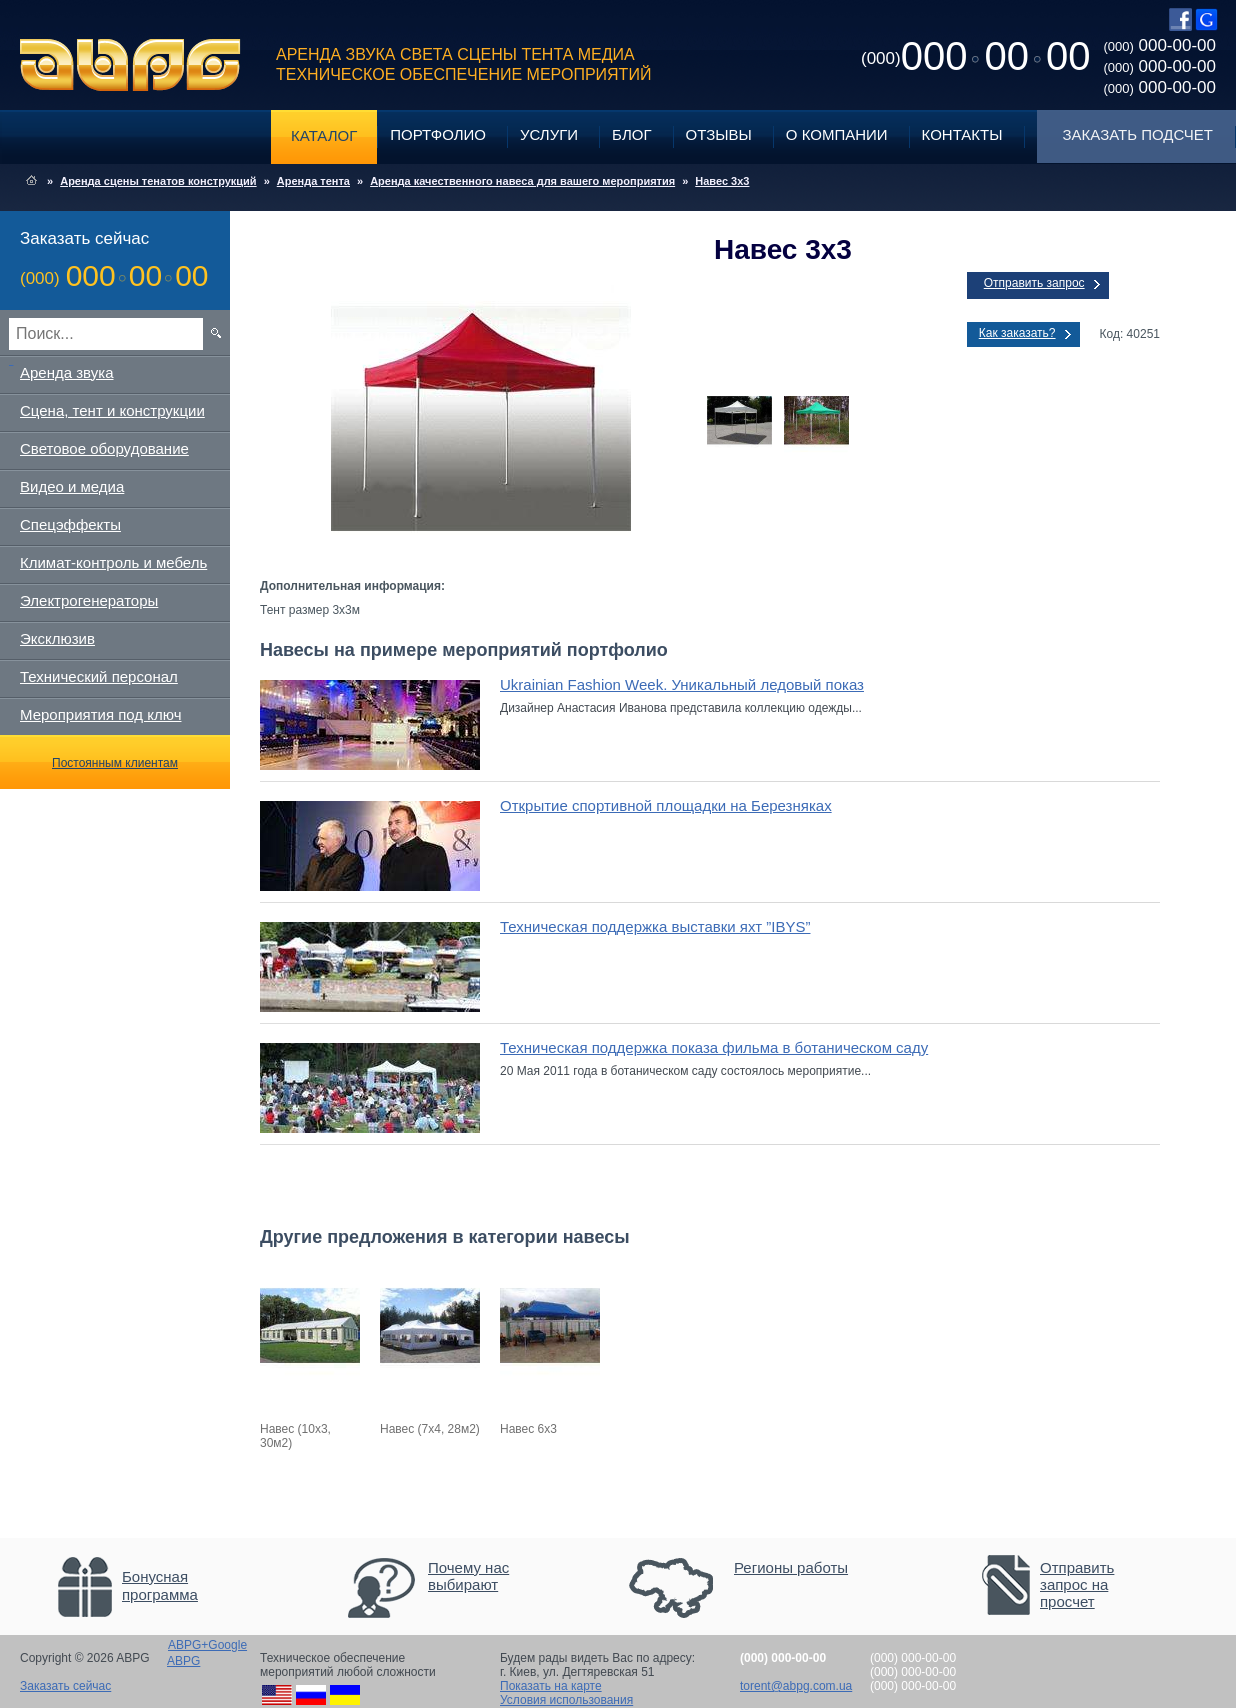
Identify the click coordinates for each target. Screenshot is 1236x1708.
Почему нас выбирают (468, 1576)
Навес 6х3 (528, 1429)
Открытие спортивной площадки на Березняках (666, 805)
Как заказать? (1017, 333)
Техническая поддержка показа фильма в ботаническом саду (714, 1047)
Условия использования (566, 1700)
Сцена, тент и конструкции (112, 410)
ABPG (130, 65)
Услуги (549, 134)
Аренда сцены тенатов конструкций (158, 181)
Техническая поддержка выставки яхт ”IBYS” (655, 926)
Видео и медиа (72, 486)
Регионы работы (791, 1567)
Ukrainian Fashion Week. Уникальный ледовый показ (682, 684)
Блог (631, 134)
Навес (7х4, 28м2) (430, 1429)
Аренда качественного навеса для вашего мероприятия (522, 181)
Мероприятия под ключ (100, 714)
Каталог (324, 135)
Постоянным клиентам (115, 763)
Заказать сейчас (65, 1686)
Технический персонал (99, 676)
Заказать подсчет (1138, 134)
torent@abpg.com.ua (796, 1686)
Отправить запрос (1034, 283)
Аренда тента (313, 181)
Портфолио (438, 134)
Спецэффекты (70, 524)
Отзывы (719, 134)
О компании (837, 134)
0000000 (975, 56)
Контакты (962, 134)
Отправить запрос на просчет (1077, 1584)
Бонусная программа (160, 1585)
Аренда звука (67, 372)
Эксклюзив (57, 638)
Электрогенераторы (89, 600)
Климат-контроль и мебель (113, 562)
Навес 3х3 (722, 181)
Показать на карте (551, 1686)
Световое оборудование (104, 448)
